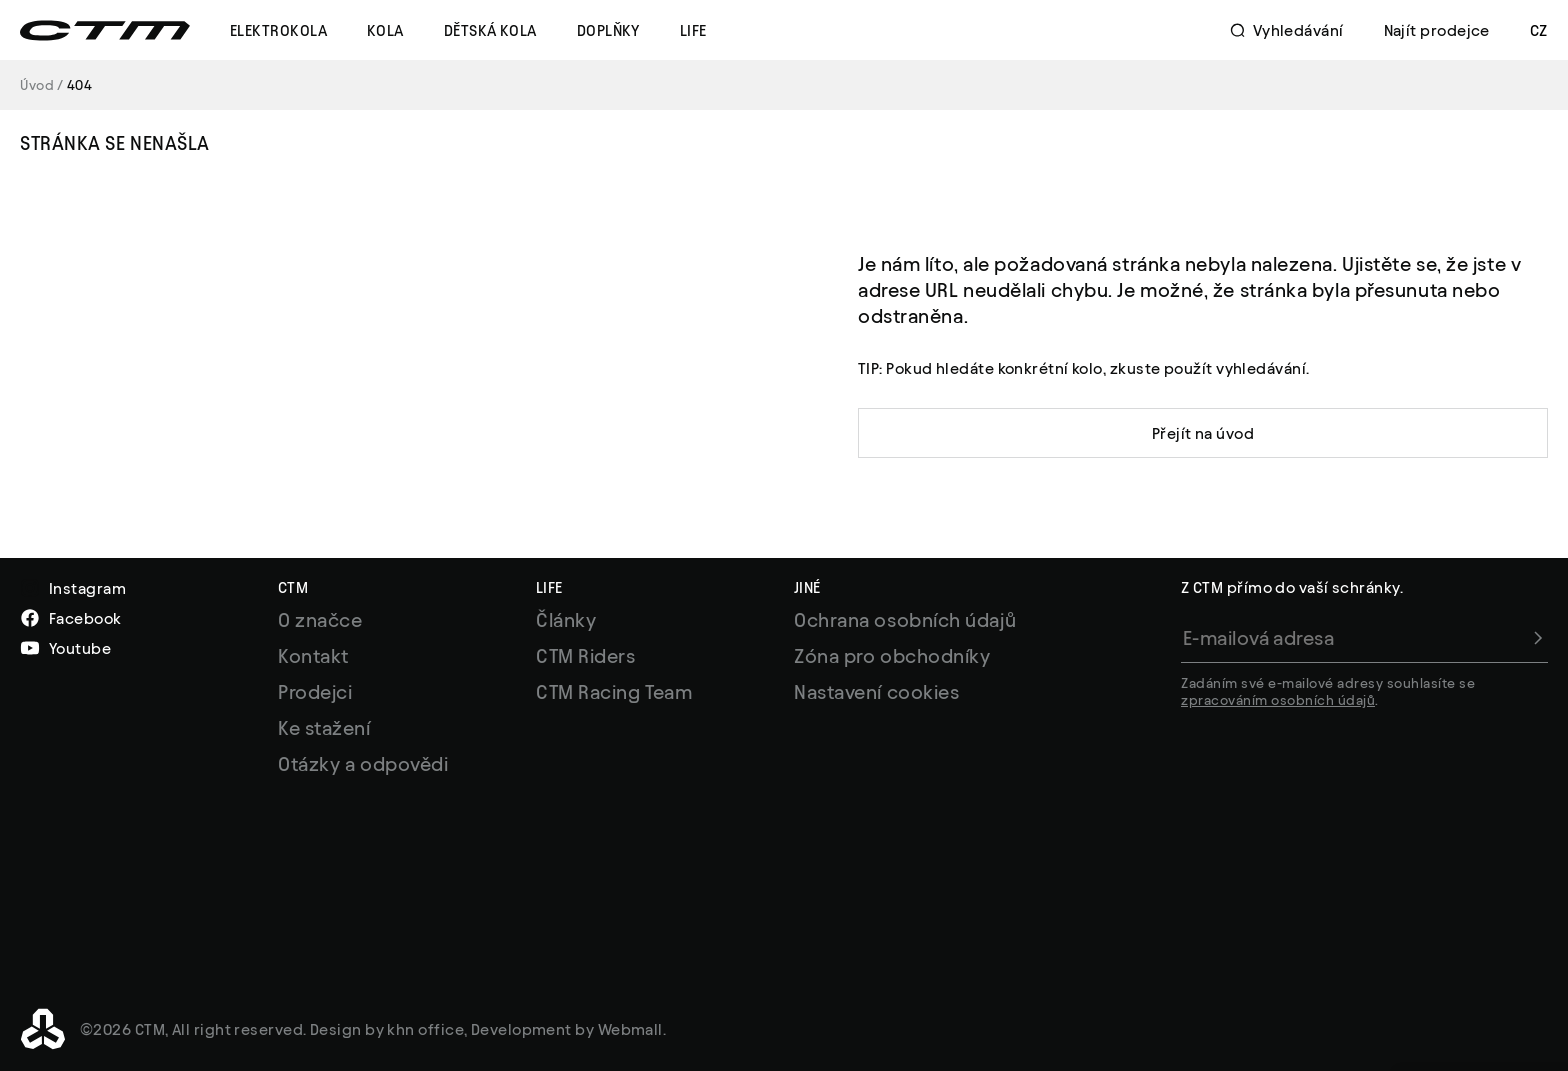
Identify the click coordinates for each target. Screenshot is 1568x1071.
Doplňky (608, 30)
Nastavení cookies (876, 692)
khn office (425, 1029)
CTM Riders (586, 656)
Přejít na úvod (1203, 433)
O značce (320, 620)
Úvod (37, 85)
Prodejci (315, 692)
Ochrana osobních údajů (905, 620)
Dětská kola (490, 30)
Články (566, 620)
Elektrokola (278, 30)
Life (693, 30)
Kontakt (313, 656)
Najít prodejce (1437, 30)
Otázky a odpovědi (363, 764)
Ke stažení (324, 728)
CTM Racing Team (614, 692)
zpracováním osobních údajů (1278, 700)
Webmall (630, 1029)
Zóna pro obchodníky (892, 656)
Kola (385, 30)
